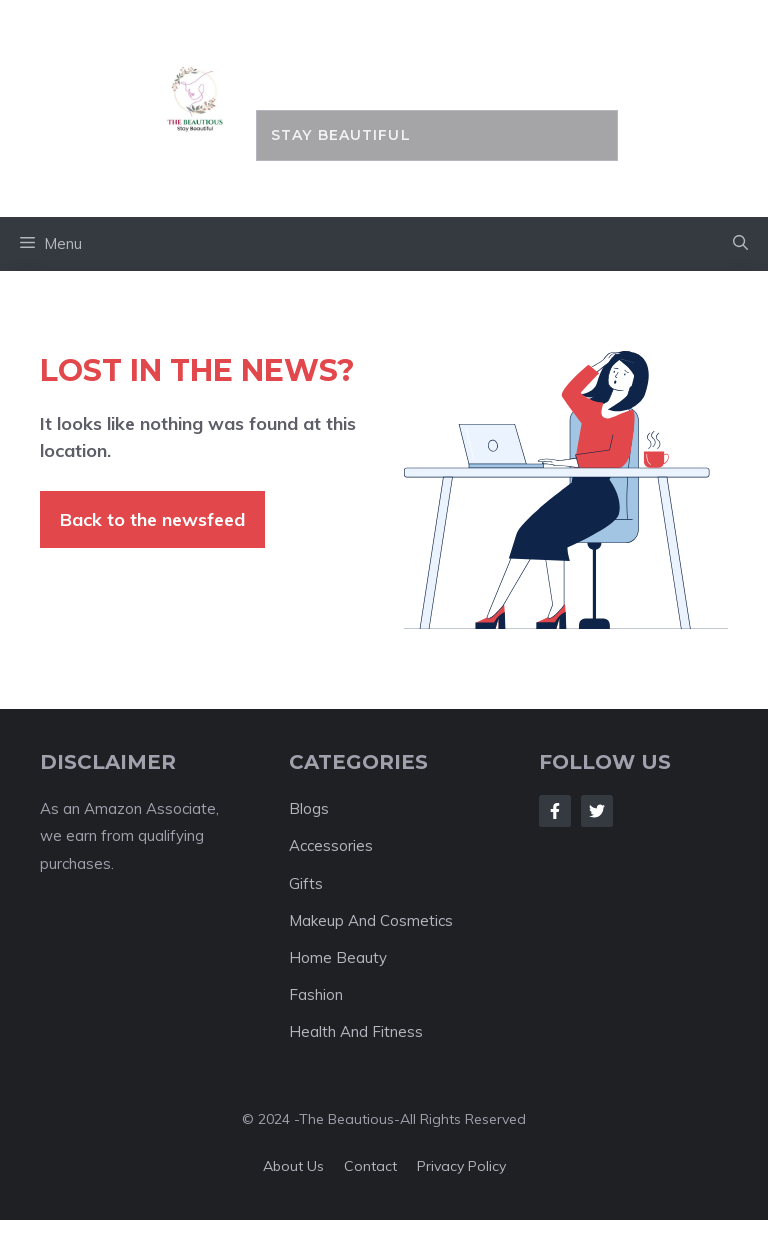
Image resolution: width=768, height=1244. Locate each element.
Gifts (306, 883)
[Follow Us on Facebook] (555, 811)
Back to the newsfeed (152, 519)
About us (293, 1166)
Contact (370, 1166)
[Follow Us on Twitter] (597, 811)
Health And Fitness (356, 1031)
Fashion (316, 994)
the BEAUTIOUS (437, 65)
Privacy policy (461, 1166)
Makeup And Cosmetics (371, 920)
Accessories (331, 845)
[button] (740, 244)
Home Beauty (338, 957)
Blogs (309, 808)
